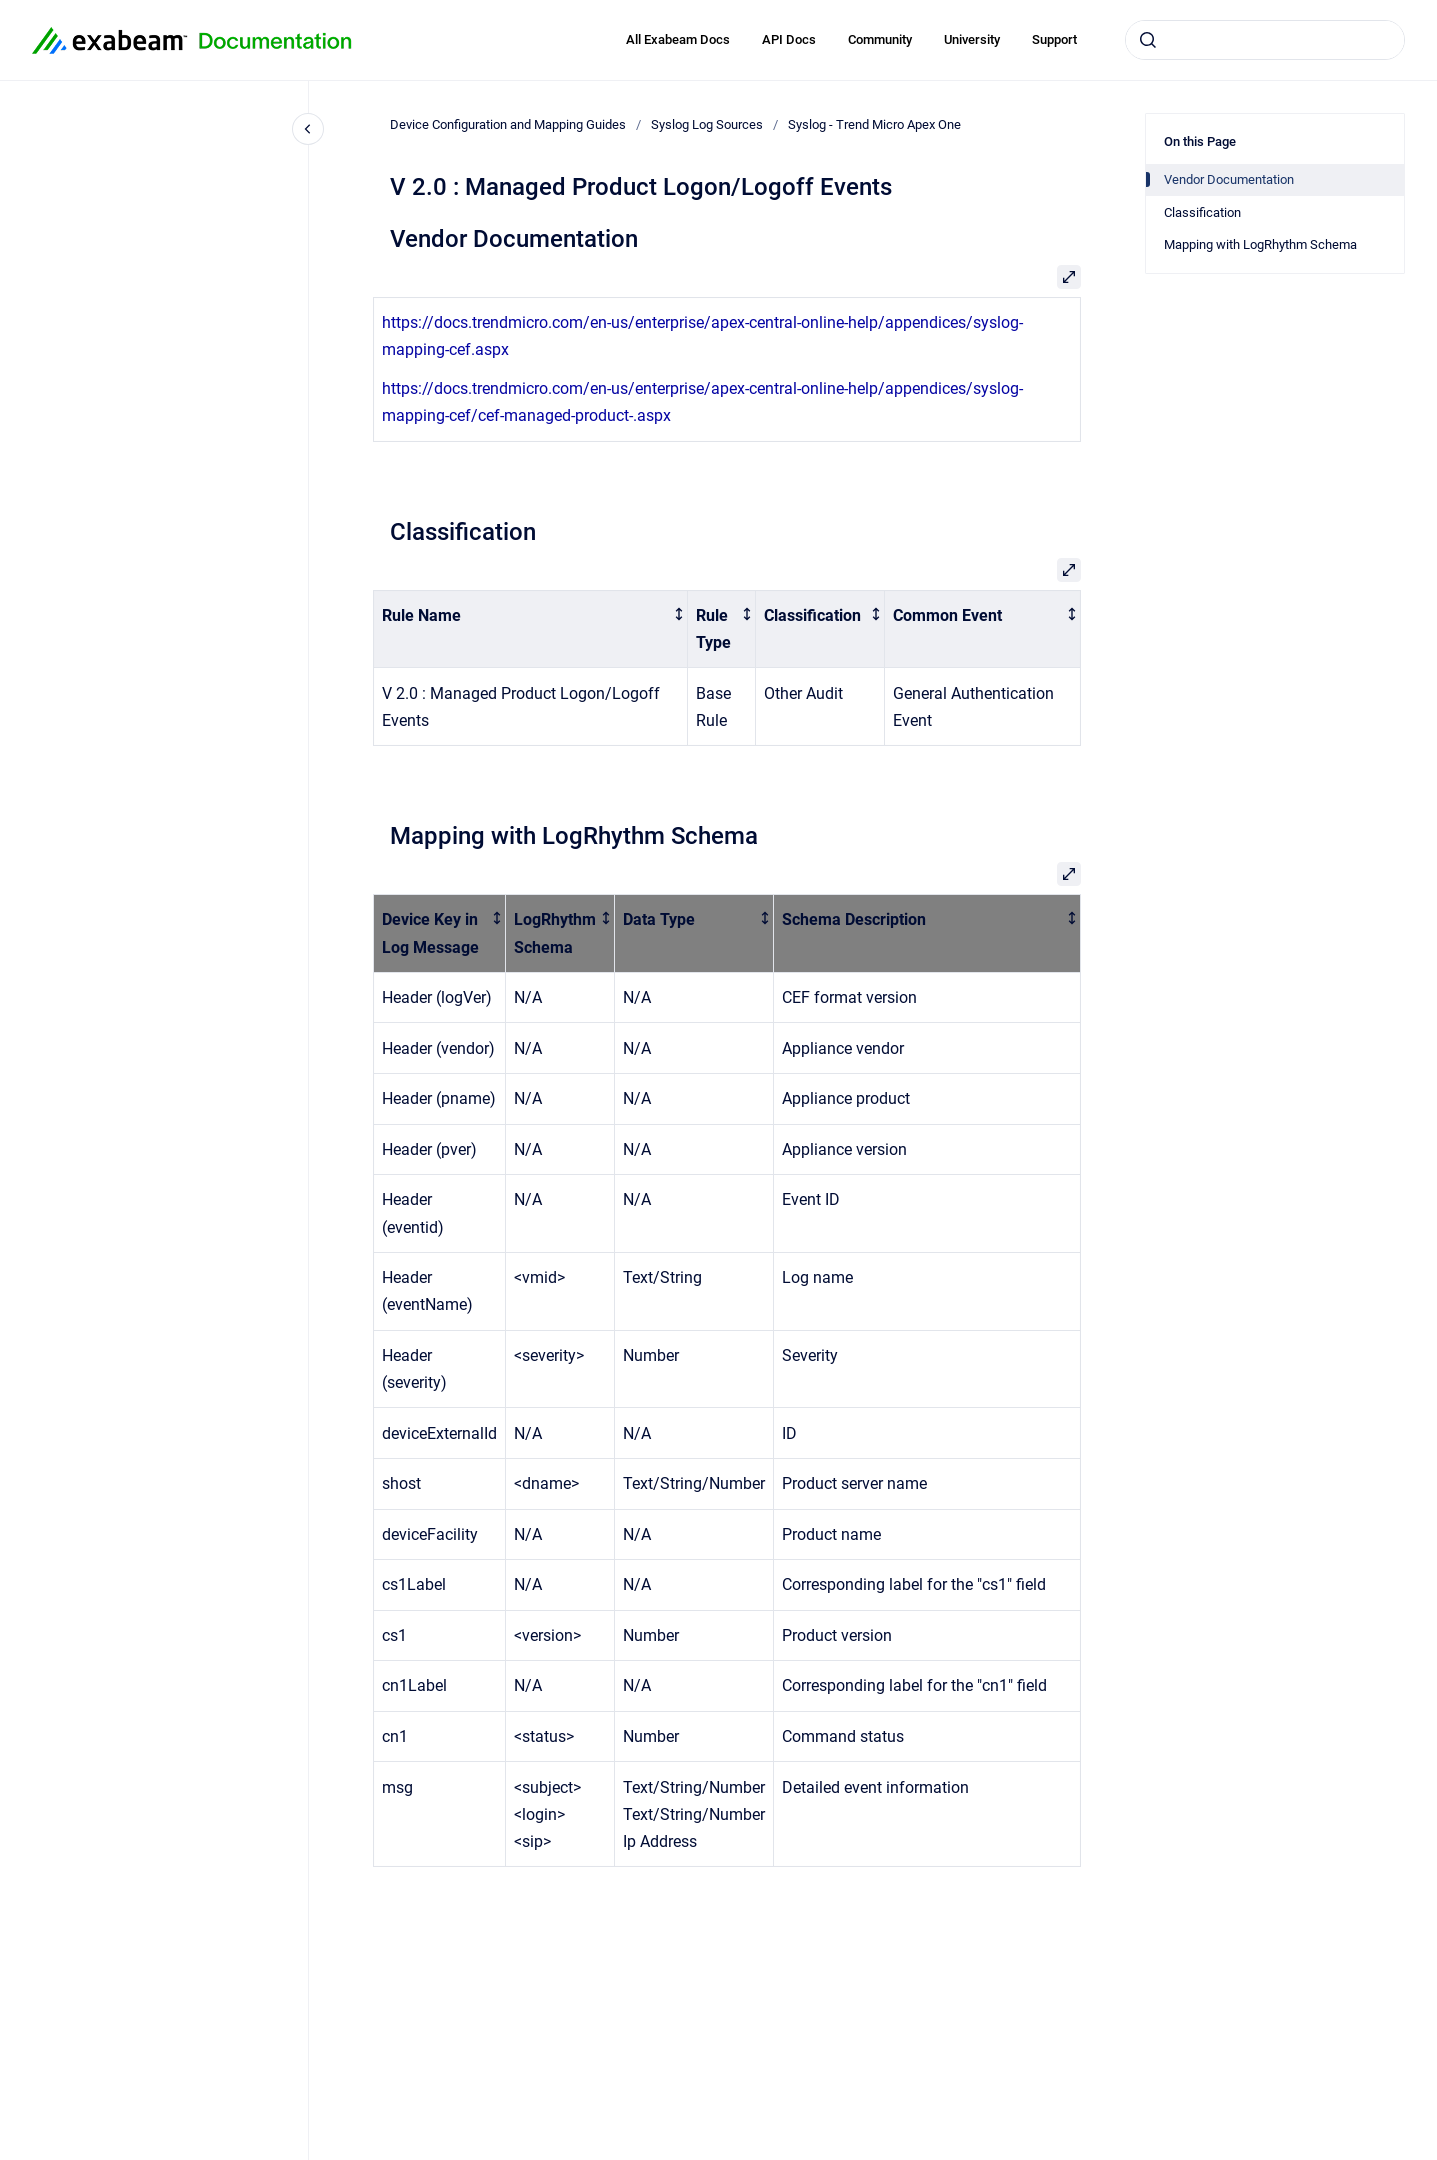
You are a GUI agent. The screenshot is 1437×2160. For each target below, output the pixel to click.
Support (1054, 39)
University (972, 39)
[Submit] (1148, 40)
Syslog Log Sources (707, 124)
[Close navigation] (308, 129)
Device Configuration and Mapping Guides (508, 124)
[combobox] (1265, 40)
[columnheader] (531, 629)
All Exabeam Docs (678, 39)
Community (880, 39)
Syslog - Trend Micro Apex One (874, 124)
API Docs (789, 39)
